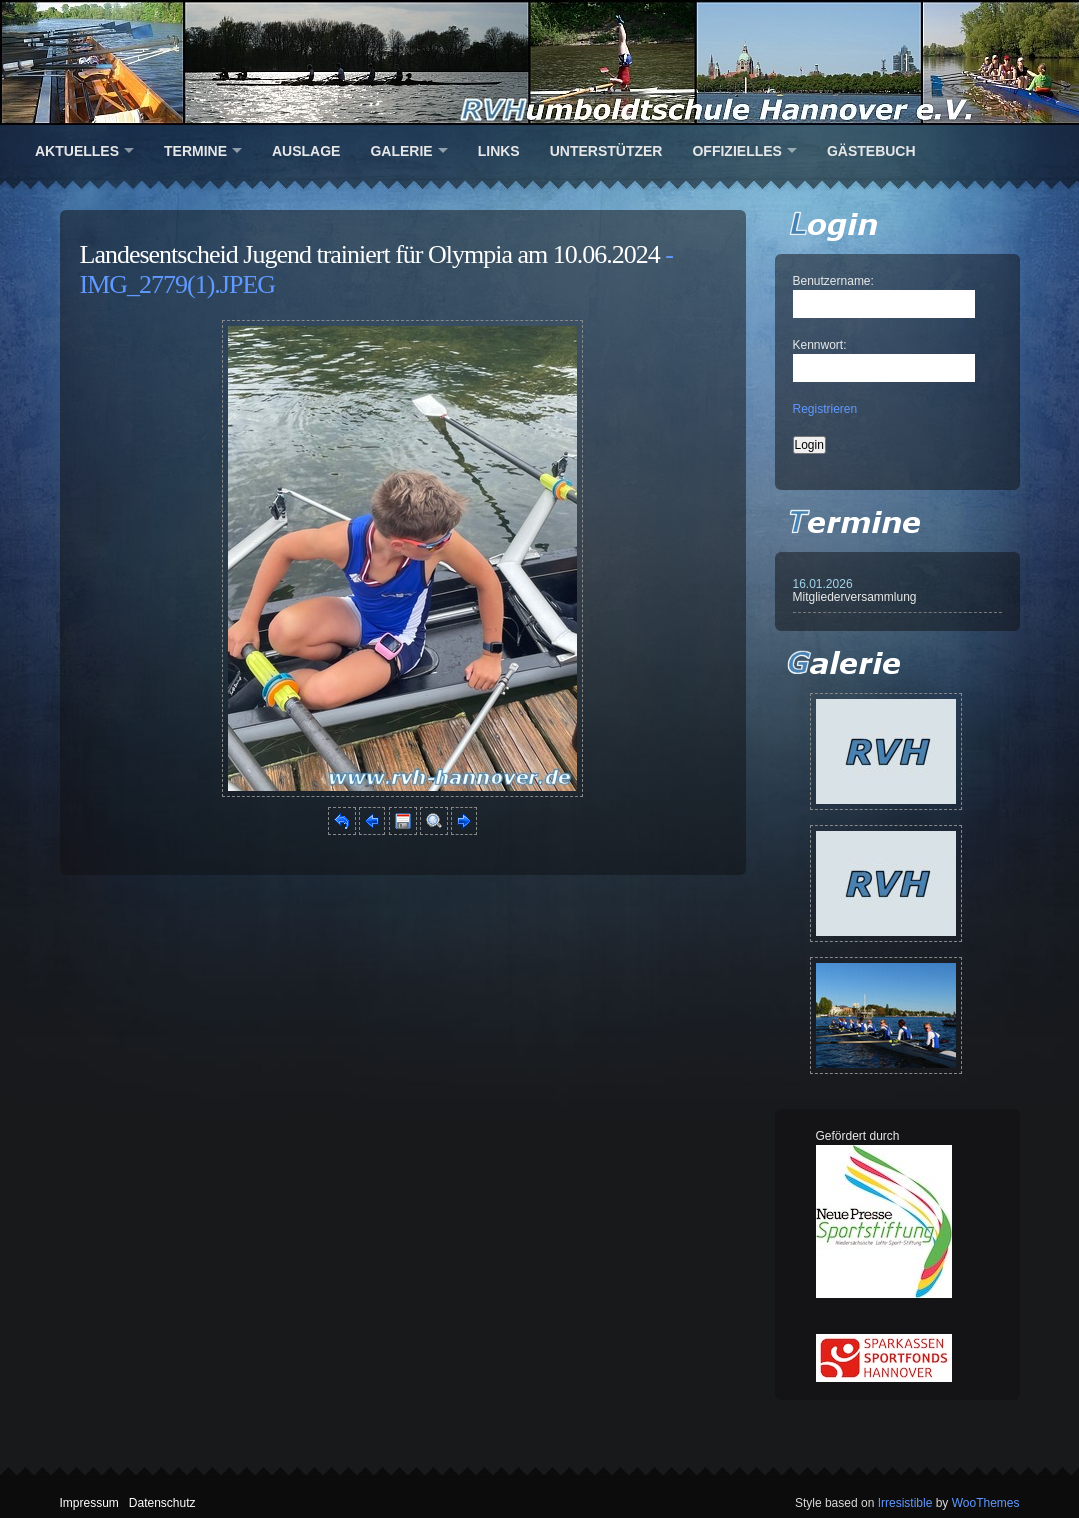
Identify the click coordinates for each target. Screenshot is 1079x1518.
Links (499, 151)
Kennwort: (820, 345)
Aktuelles (77, 151)
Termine (195, 151)
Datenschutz (162, 1503)
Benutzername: (833, 281)
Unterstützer (606, 151)
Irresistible (905, 1503)
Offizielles (736, 151)
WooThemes (986, 1503)
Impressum (89, 1503)
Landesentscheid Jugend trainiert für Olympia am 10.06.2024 (370, 254)
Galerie (401, 151)
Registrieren (825, 409)
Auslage (306, 151)
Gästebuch (871, 151)
